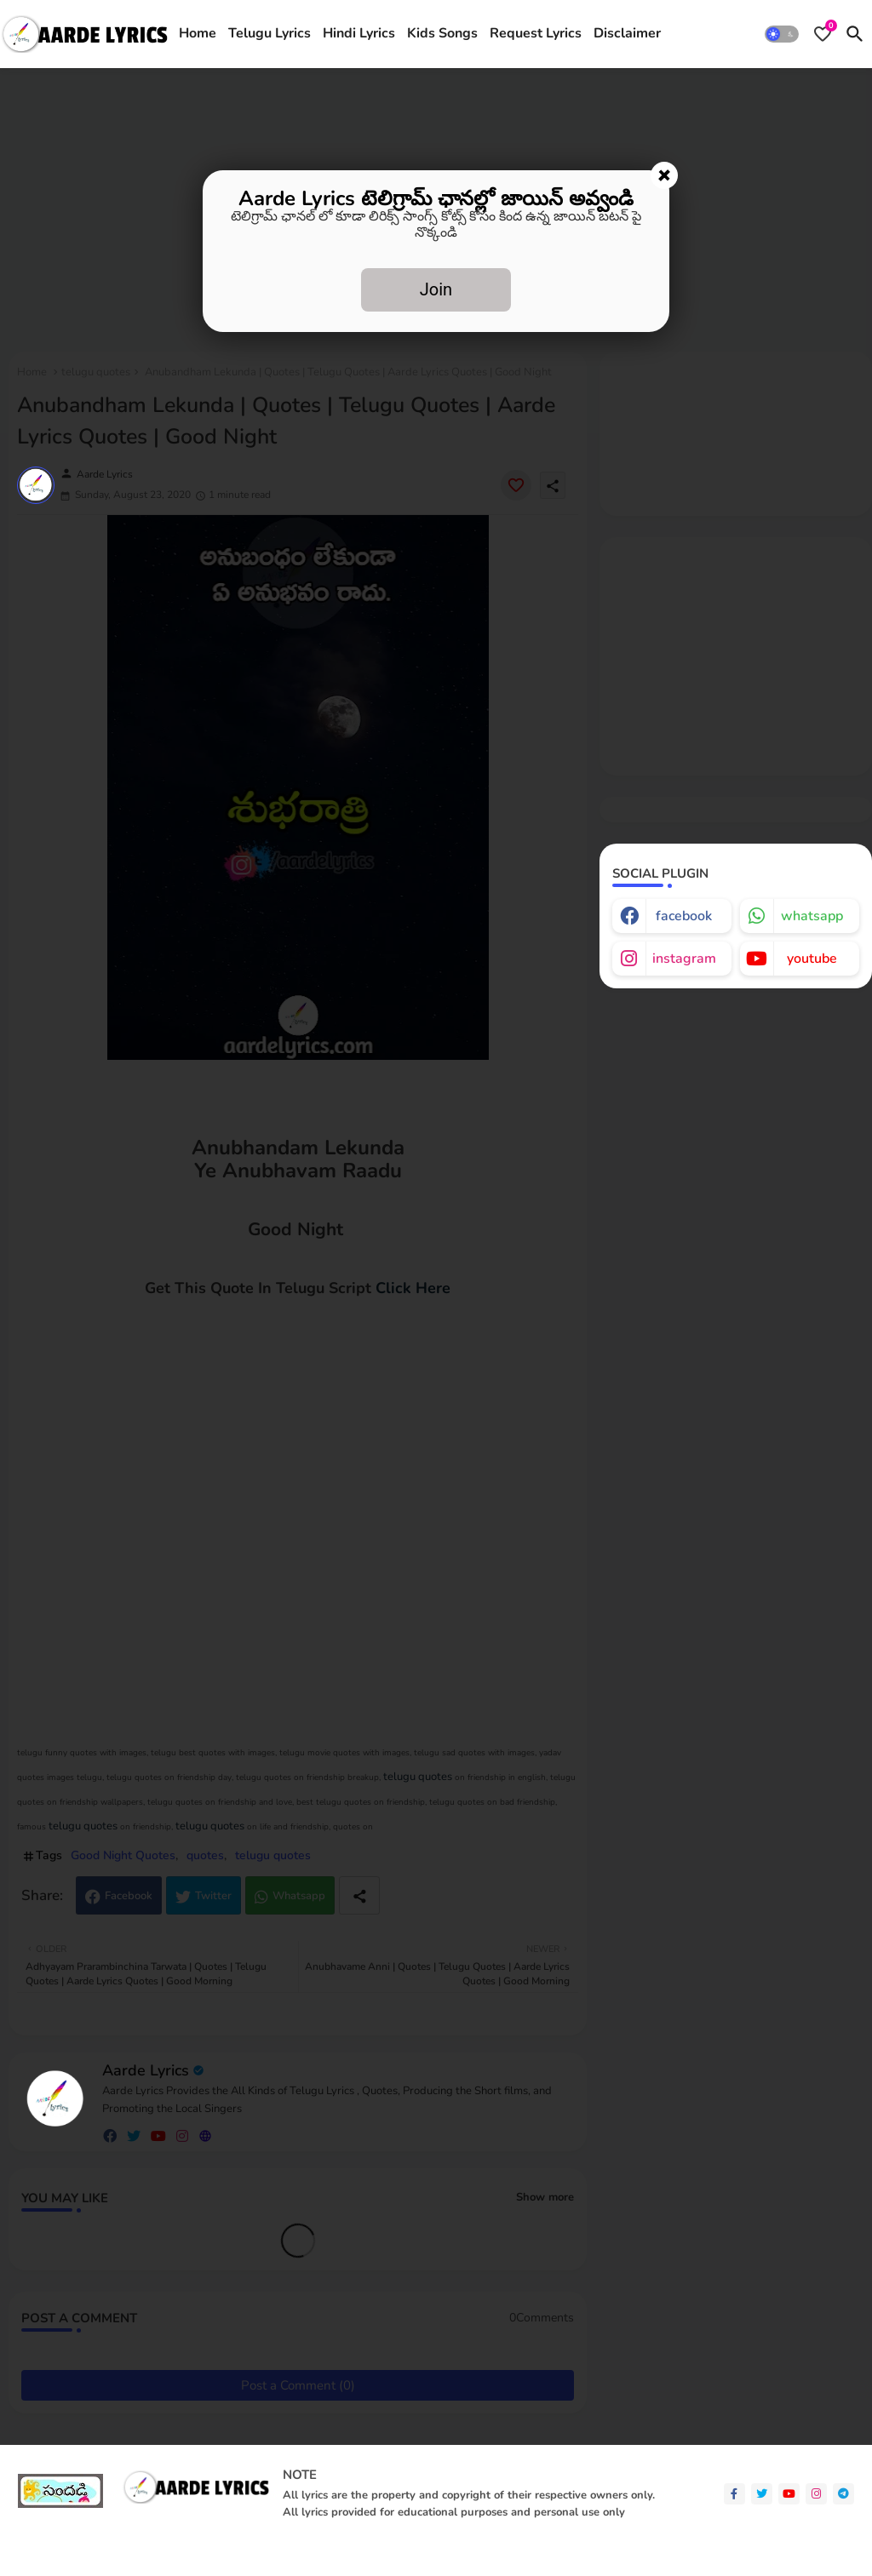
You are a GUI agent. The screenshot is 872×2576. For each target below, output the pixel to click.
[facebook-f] (734, 2493)
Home (197, 33)
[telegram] (843, 2493)
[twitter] (761, 2493)
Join (436, 289)
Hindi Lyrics (359, 33)
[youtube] (789, 2493)
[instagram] (816, 2493)
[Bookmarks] (822, 34)
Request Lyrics (536, 33)
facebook (684, 916)
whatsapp (812, 916)
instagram (684, 958)
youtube (812, 958)
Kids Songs (442, 33)
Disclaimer (627, 33)
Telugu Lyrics (269, 33)
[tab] (197, 34)
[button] (782, 34)
